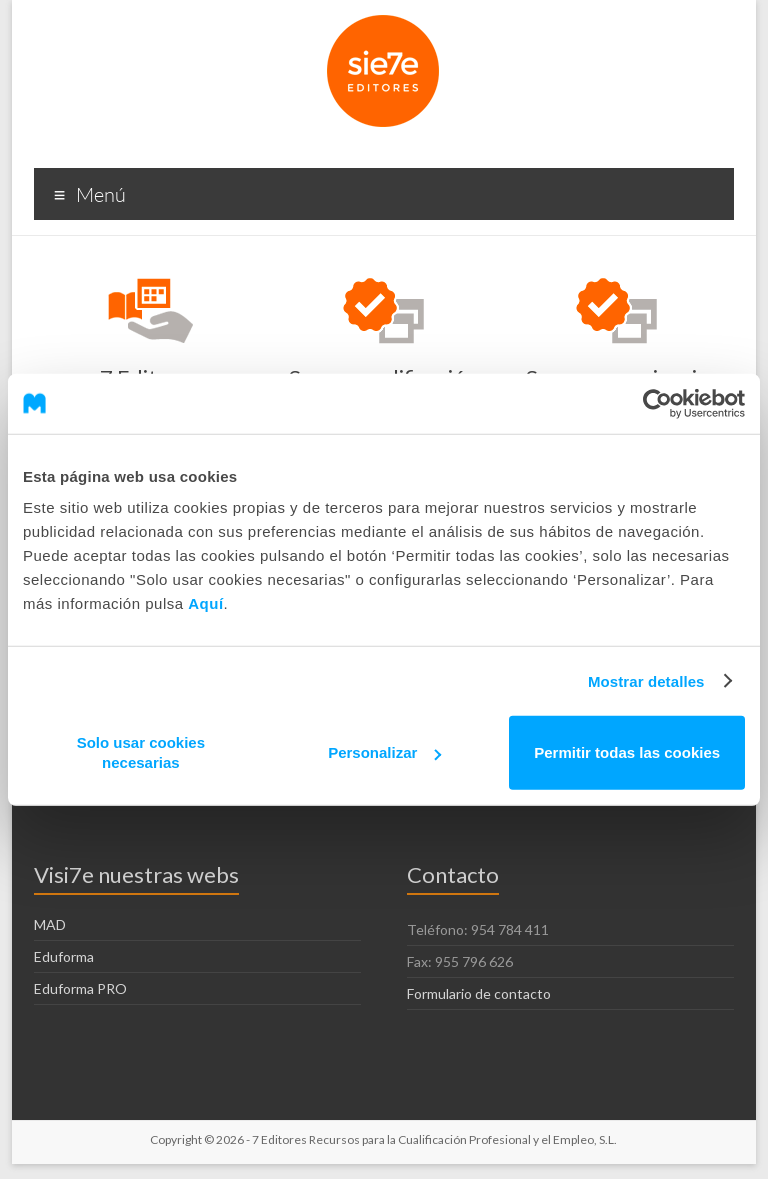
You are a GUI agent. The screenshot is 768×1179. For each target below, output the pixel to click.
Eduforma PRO (80, 988)
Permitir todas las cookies (627, 752)
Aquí (205, 603)
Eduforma (64, 956)
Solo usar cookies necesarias (141, 752)
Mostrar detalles (646, 680)
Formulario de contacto (479, 993)
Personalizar (384, 752)
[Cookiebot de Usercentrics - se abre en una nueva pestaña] (657, 403)
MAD (50, 924)
